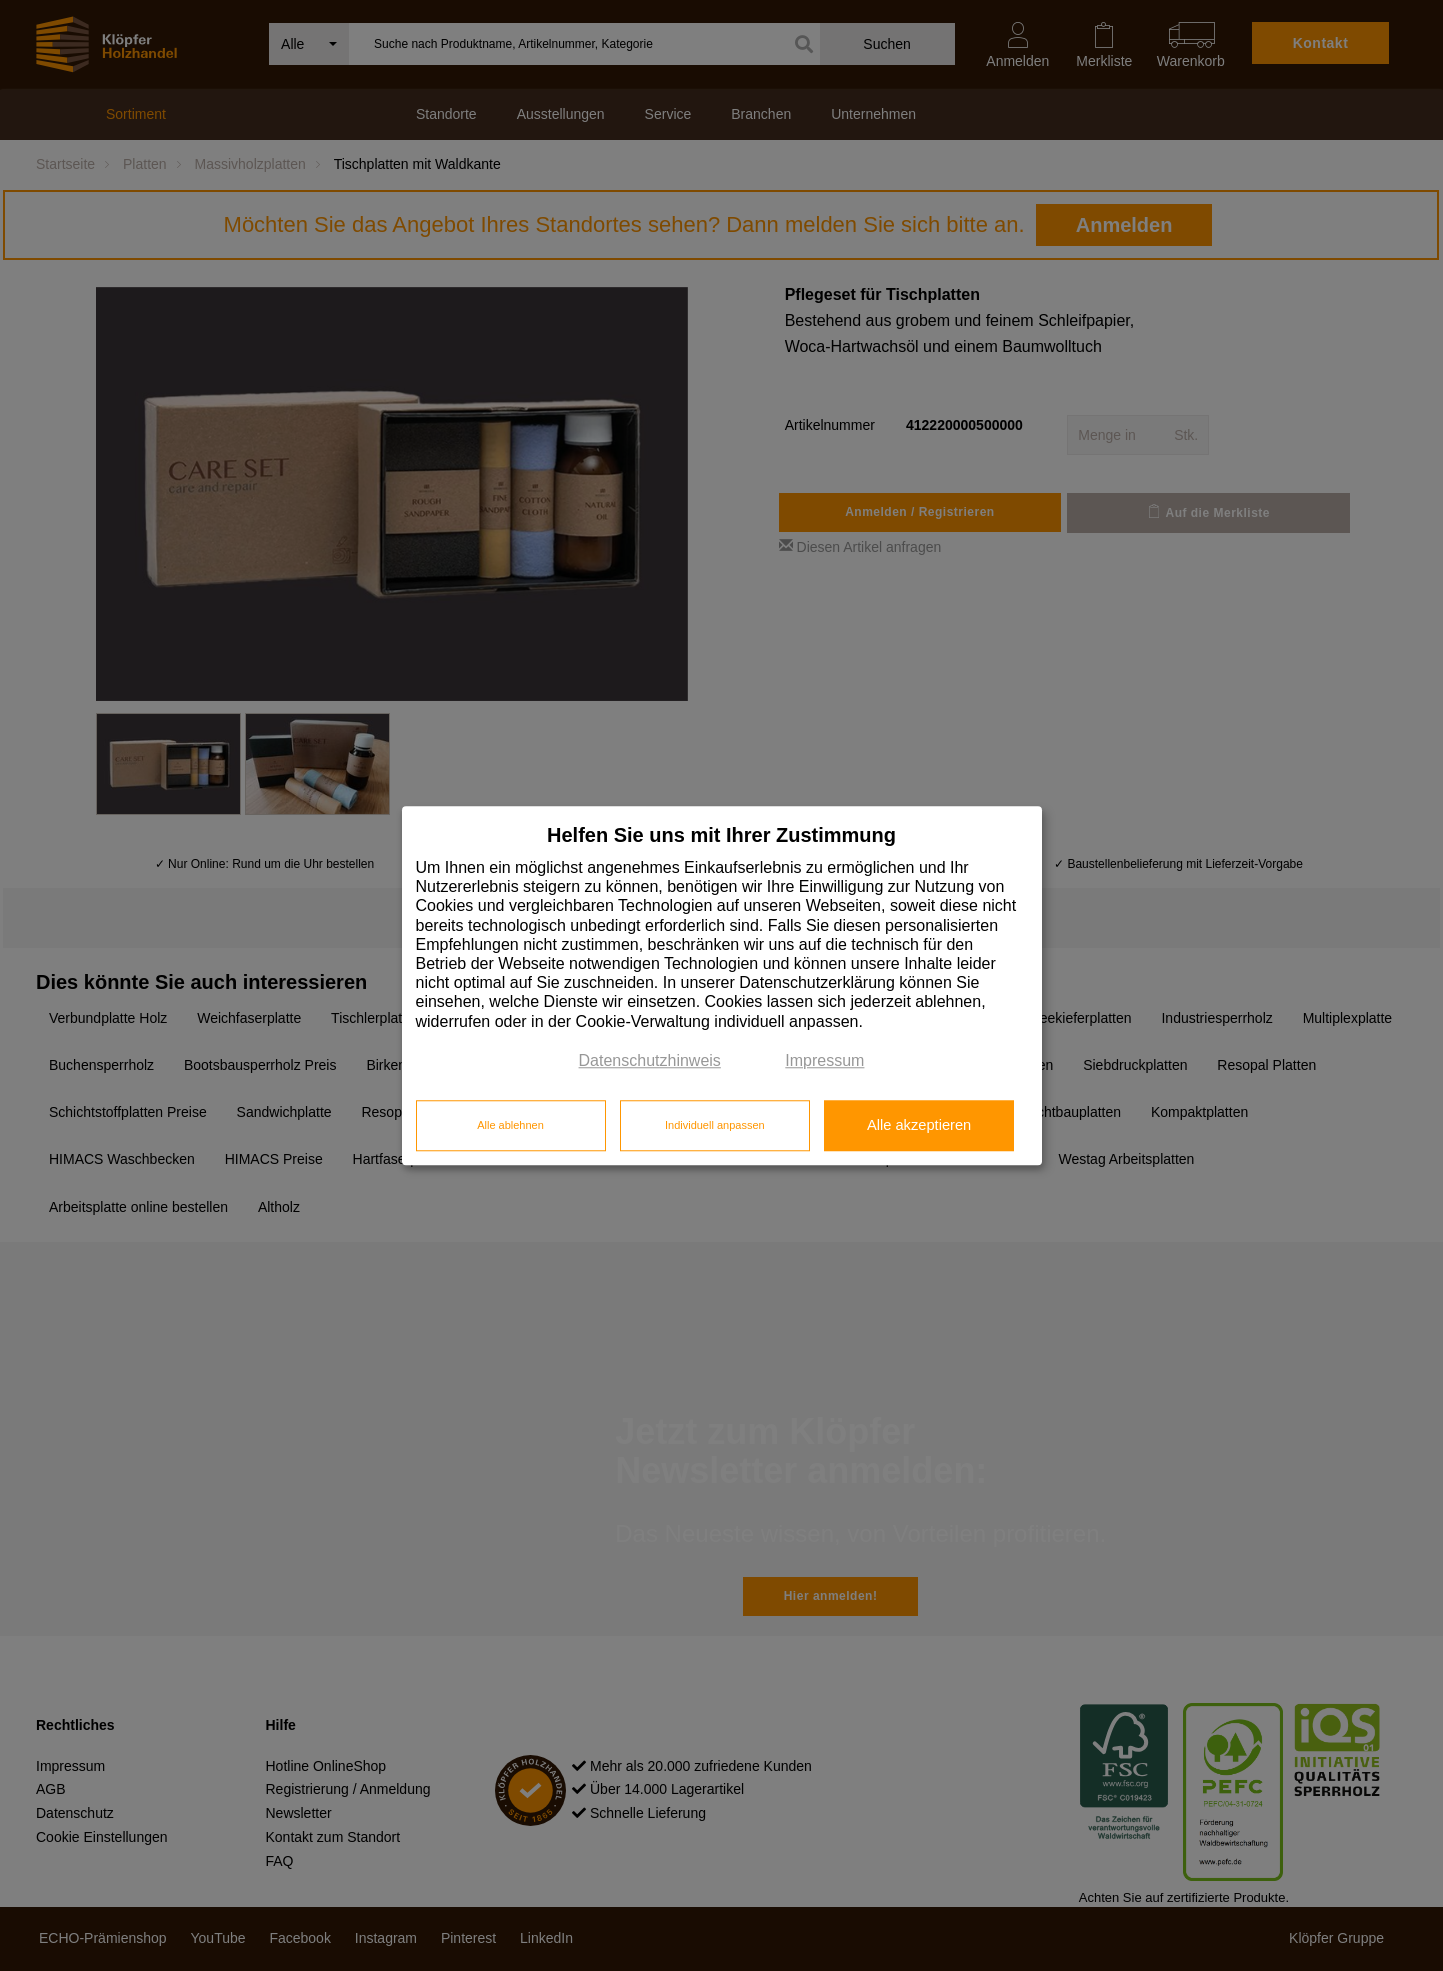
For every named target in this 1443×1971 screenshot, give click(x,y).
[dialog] (722, 985)
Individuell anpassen (715, 1126)
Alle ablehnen (510, 1126)
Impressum (824, 1060)
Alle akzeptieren (919, 1126)
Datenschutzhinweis (650, 1060)
